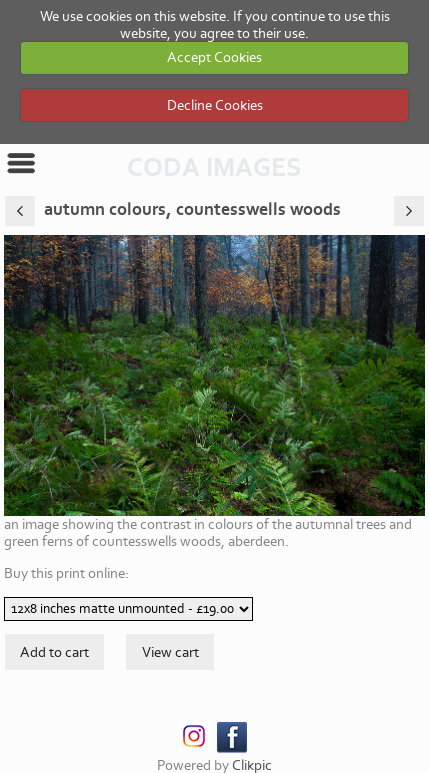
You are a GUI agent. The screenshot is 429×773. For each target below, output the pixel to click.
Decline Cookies (215, 105)
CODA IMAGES (214, 168)
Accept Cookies (214, 57)
